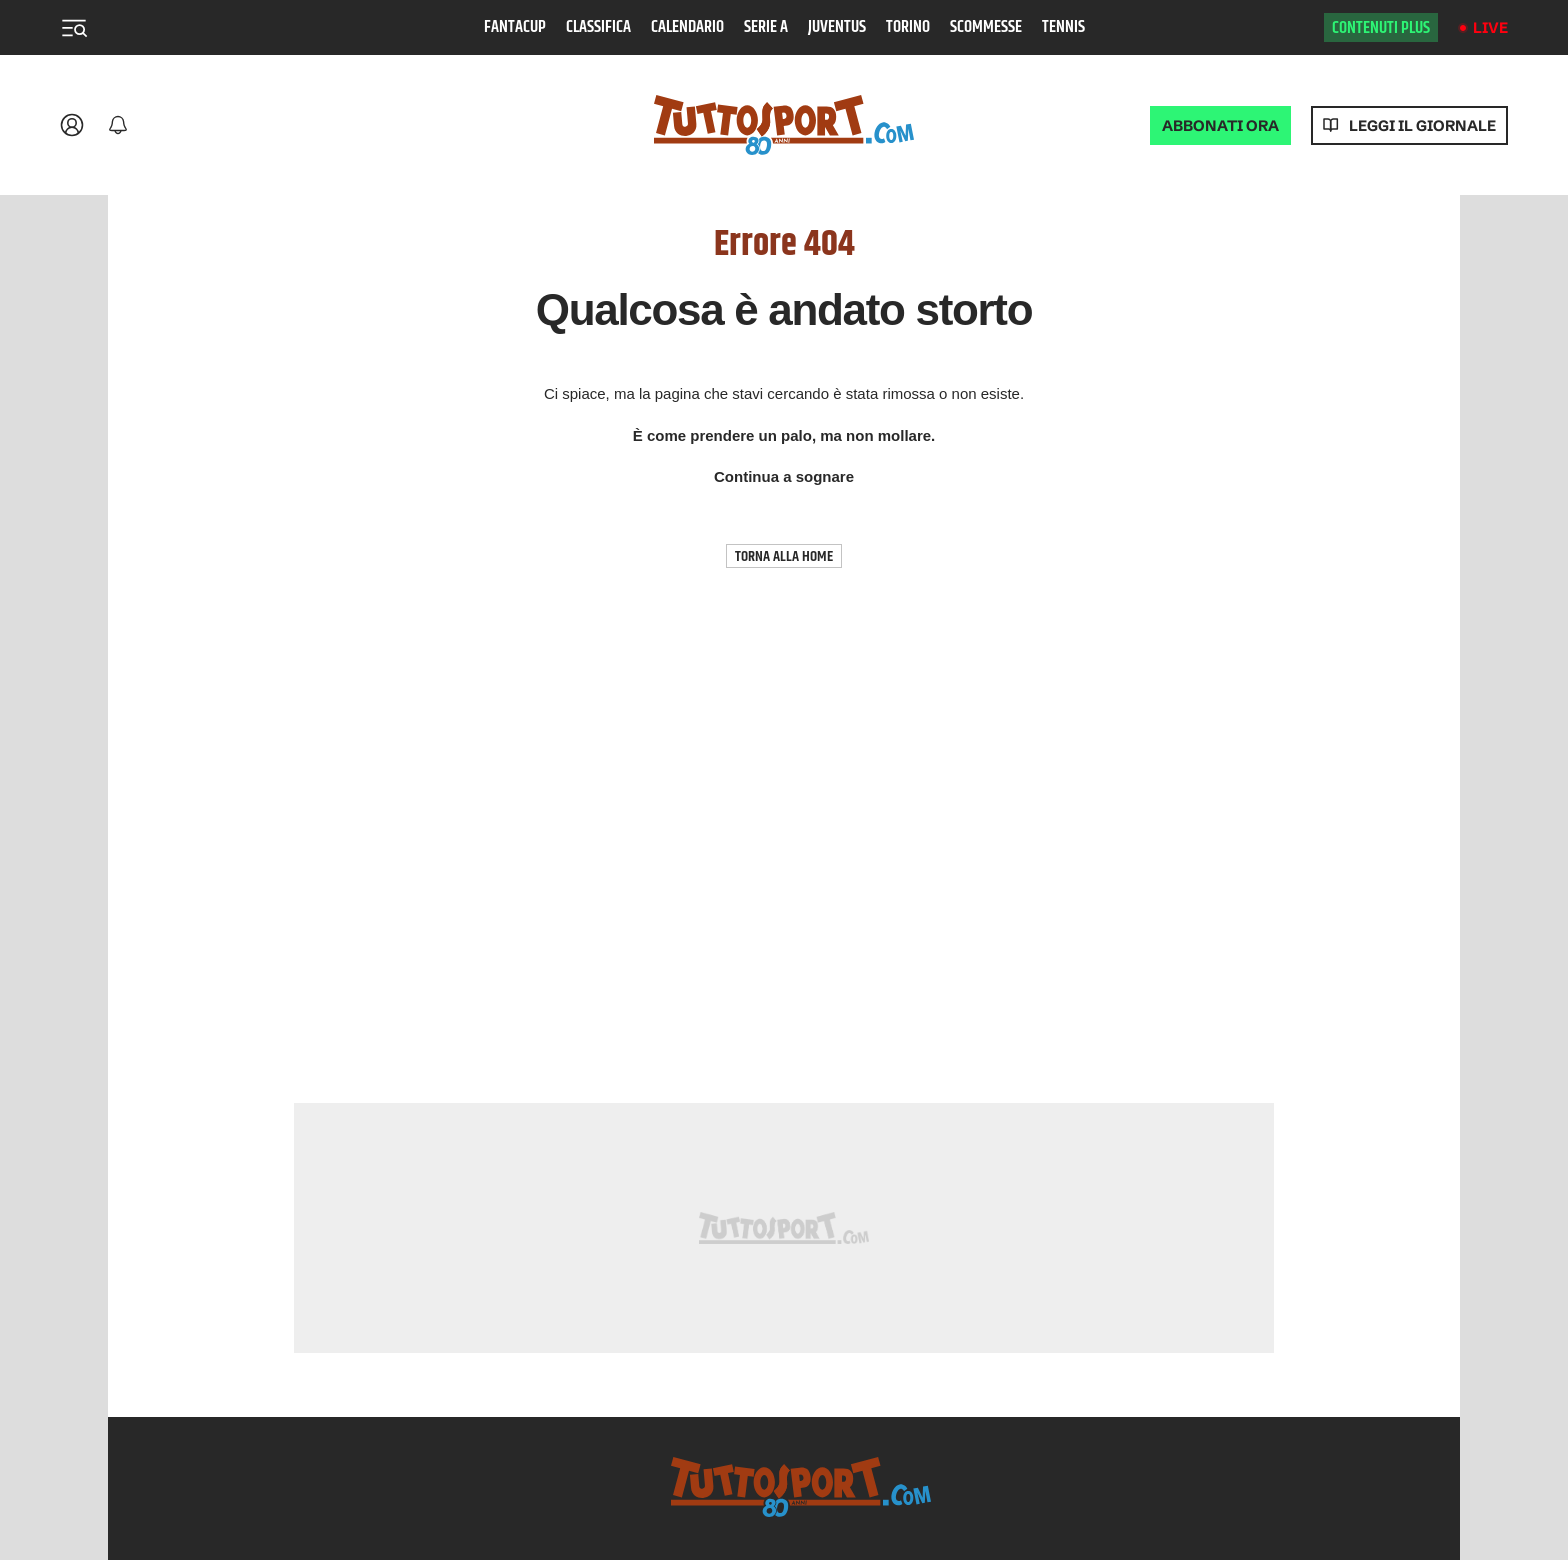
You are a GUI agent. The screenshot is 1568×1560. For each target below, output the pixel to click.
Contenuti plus (1381, 28)
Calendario (687, 27)
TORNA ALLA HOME (784, 556)
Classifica (598, 27)
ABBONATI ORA (1220, 125)
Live (1490, 27)
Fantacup (515, 27)
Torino (908, 27)
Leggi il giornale (1422, 125)
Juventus (837, 27)
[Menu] (74, 28)
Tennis (1063, 27)
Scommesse (986, 27)
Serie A (766, 27)
